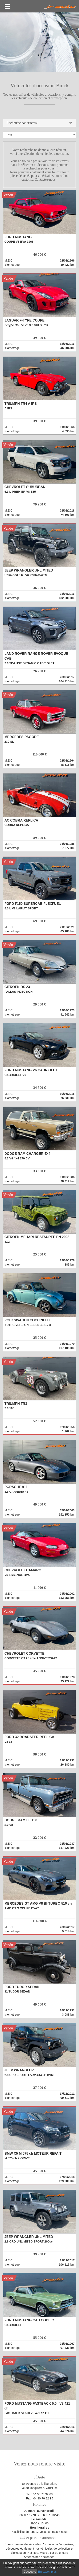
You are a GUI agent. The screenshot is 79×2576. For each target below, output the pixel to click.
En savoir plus (47, 2571)
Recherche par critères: (22, 123)
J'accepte (30, 2571)
